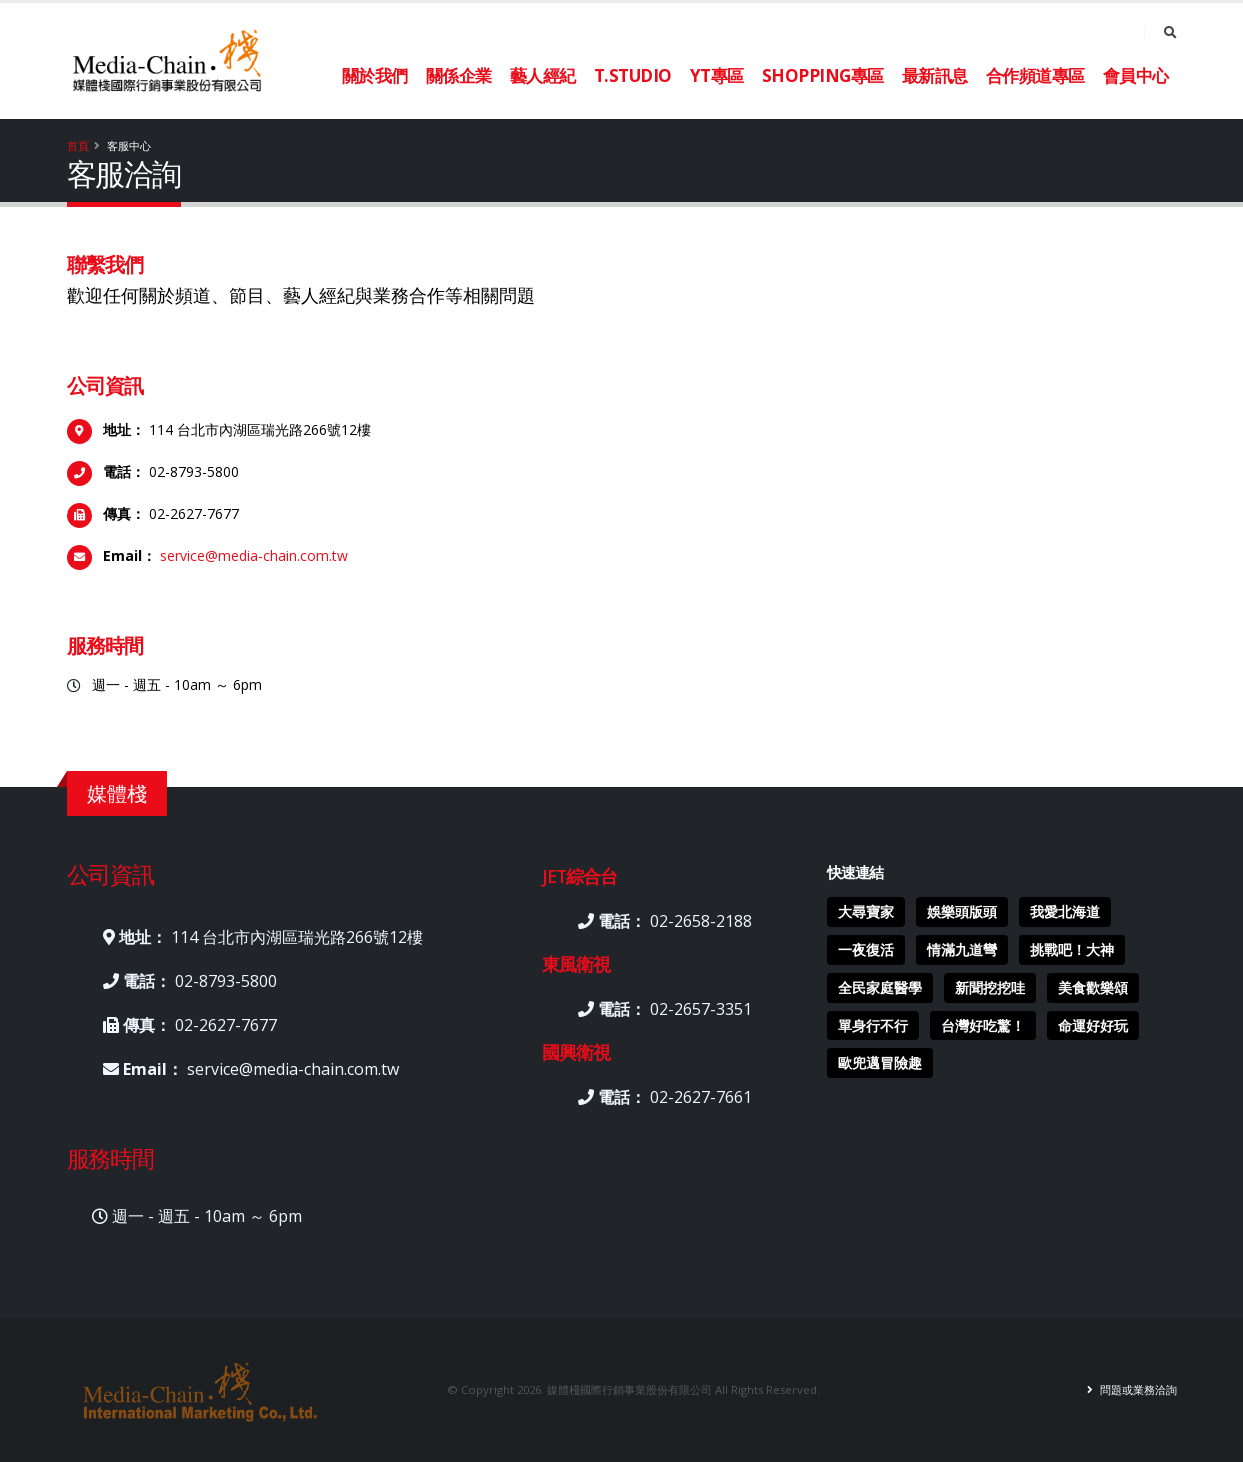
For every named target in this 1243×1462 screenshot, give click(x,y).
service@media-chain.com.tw (254, 555)
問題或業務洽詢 (1137, 1389)
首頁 (78, 145)
